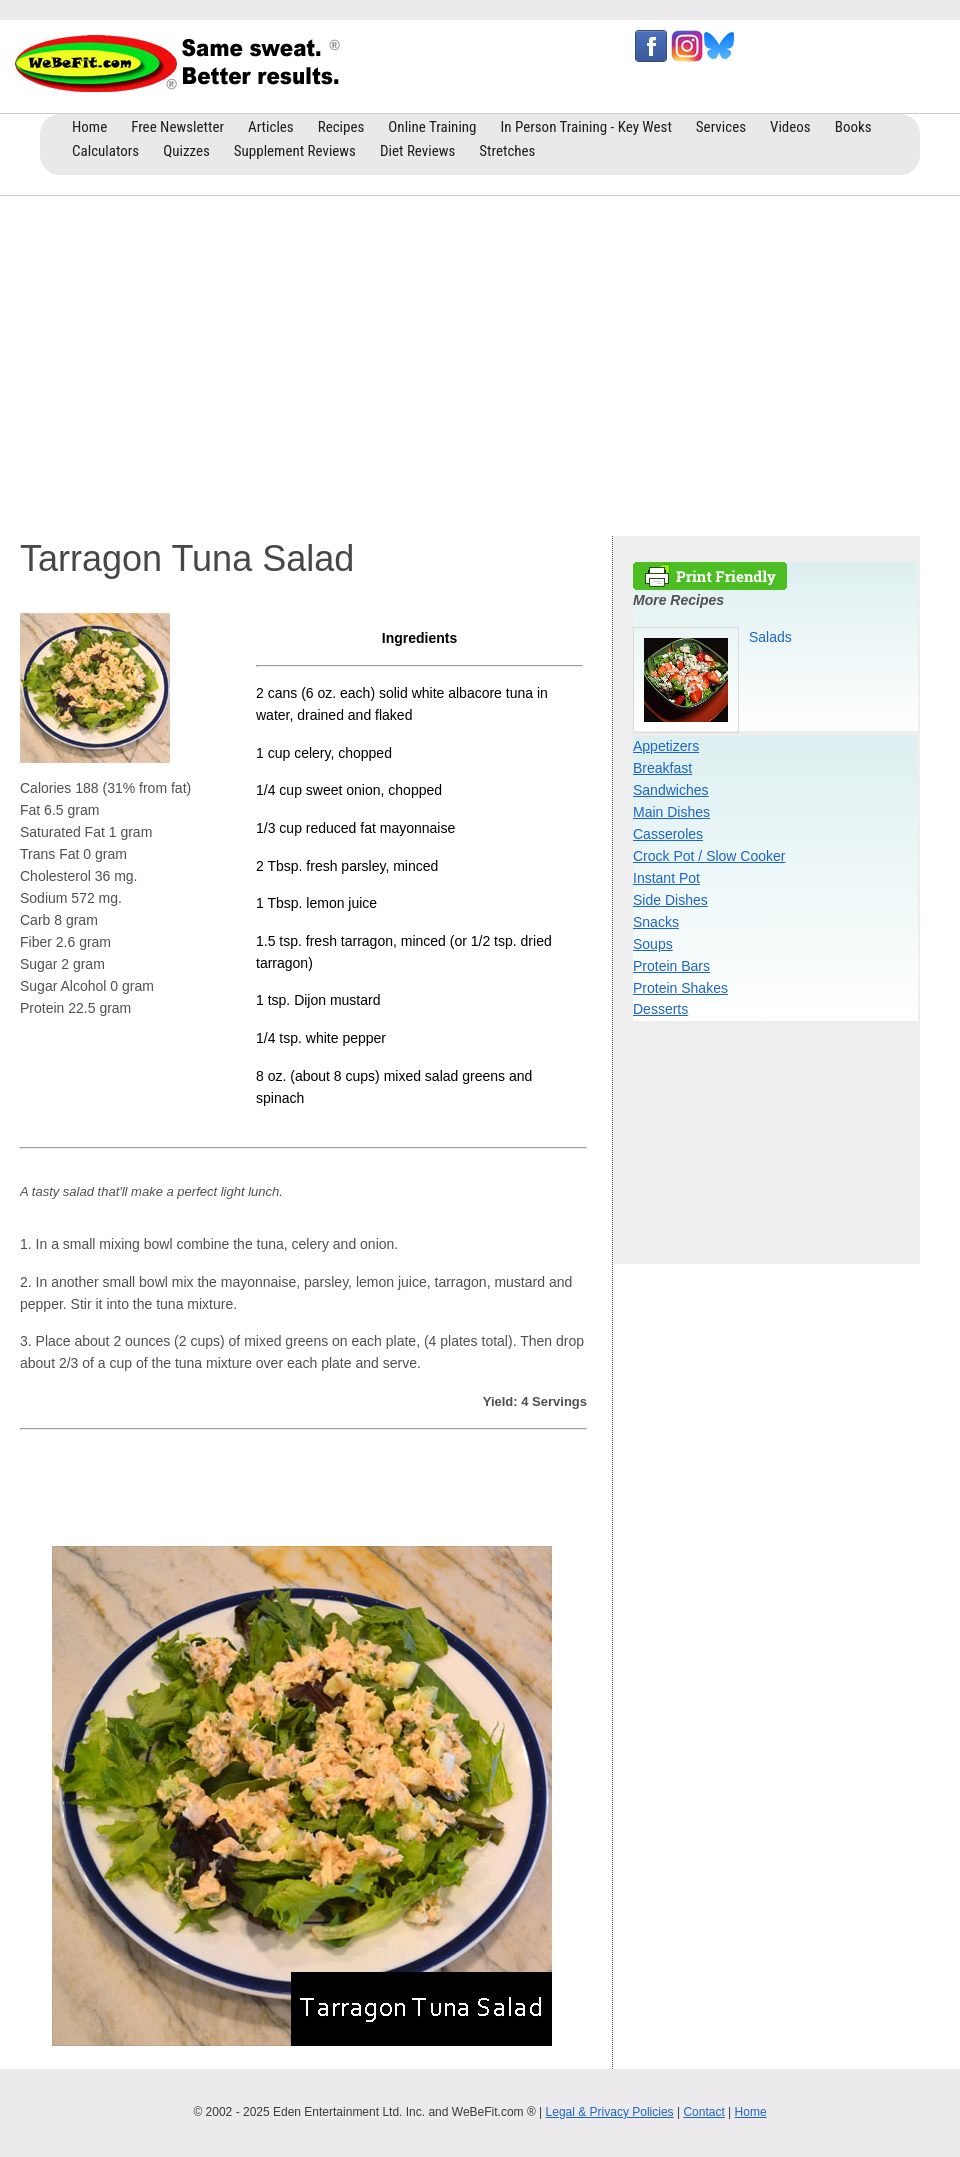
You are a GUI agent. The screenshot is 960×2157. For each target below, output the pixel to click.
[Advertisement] (480, 361)
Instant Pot (666, 878)
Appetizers (666, 746)
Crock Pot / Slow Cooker (709, 856)
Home (751, 2112)
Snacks (656, 922)
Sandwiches (671, 790)
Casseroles (668, 834)
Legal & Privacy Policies (610, 2112)
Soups (653, 944)
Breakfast (662, 768)
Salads (770, 637)
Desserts (660, 1009)
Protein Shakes (680, 988)
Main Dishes (671, 812)
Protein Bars (671, 966)
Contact (703, 2112)
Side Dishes (670, 900)
